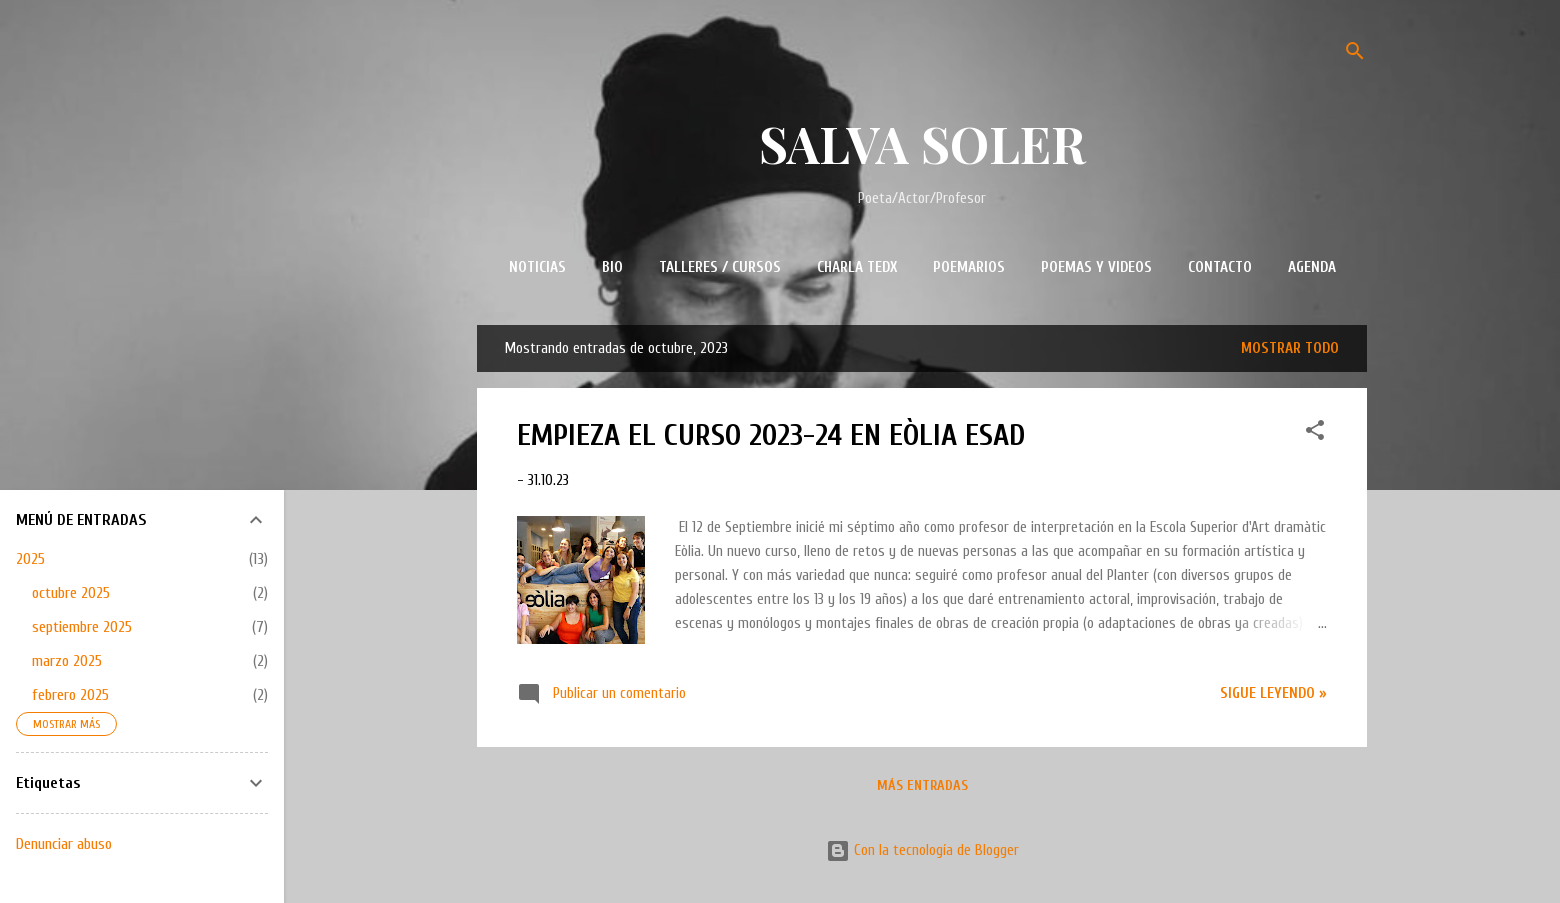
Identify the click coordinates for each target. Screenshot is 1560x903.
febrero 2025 (70, 695)
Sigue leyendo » (1273, 693)
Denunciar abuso (64, 844)
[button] (1315, 434)
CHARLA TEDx (857, 267)
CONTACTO (1220, 267)
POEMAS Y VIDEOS (1096, 267)
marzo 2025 (67, 661)
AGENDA (1312, 267)
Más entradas (922, 785)
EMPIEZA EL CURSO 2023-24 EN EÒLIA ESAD (771, 435)
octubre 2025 (71, 593)
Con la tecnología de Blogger (922, 850)
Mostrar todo (1290, 348)
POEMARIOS (969, 267)
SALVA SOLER (922, 143)
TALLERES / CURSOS (720, 267)
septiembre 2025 (82, 627)
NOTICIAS (537, 267)
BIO (612, 267)
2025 (30, 559)
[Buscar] (1355, 54)
